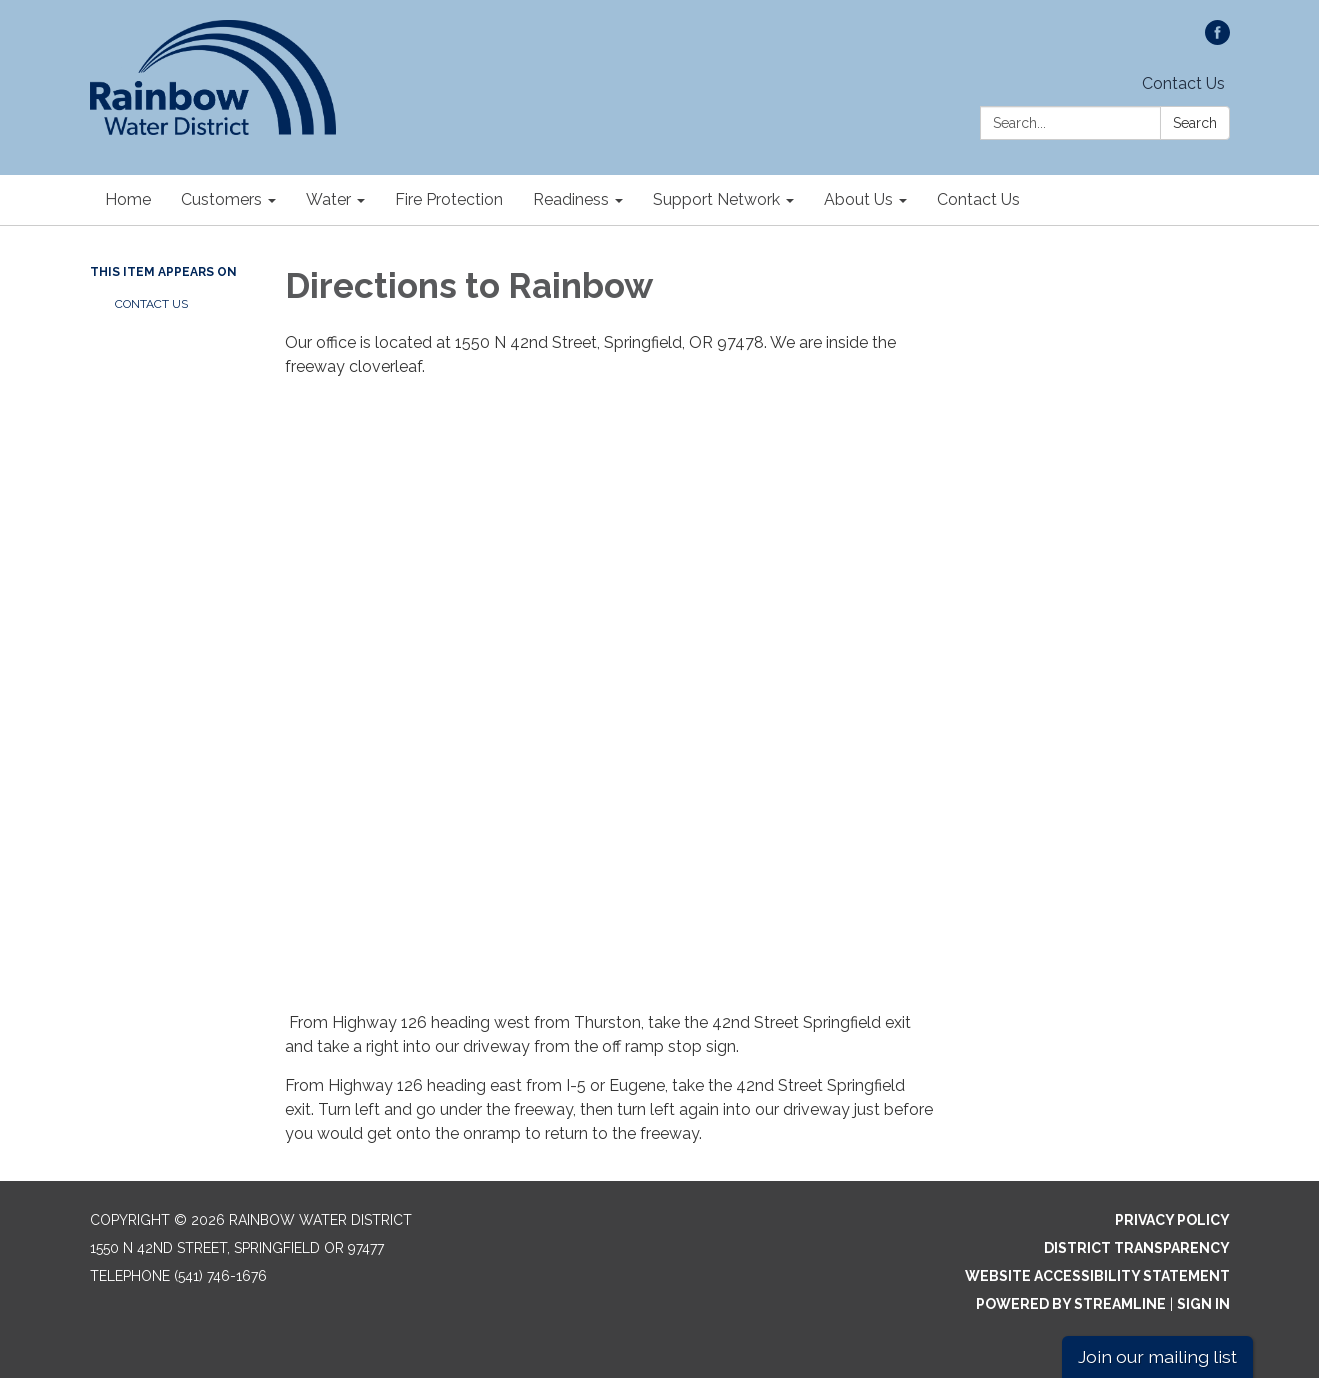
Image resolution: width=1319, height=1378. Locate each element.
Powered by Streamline (1071, 1304)
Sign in (1203, 1304)
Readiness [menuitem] (571, 199)
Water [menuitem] (328, 199)
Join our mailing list (1157, 1356)
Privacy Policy (1172, 1220)
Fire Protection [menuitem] (449, 199)
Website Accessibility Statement (1097, 1276)
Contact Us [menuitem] (978, 199)
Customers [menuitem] (221, 199)
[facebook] (1217, 39)
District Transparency (1137, 1248)
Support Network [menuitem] (716, 199)
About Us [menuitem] (858, 199)
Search (1195, 123)
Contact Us (1183, 83)
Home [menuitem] (128, 199)
